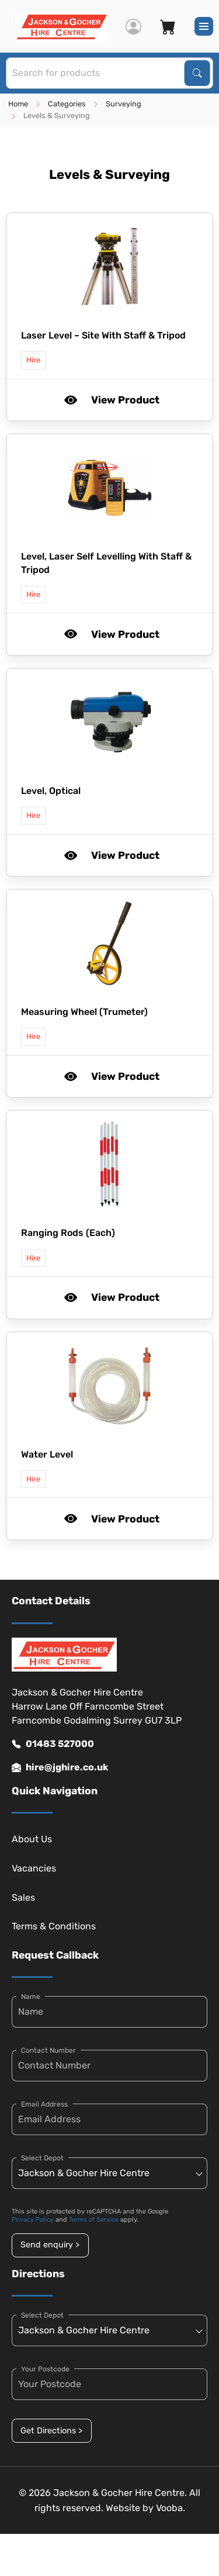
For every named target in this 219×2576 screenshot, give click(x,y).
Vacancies (34, 1868)
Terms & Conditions (54, 1926)
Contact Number (48, 2050)
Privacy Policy (33, 2219)
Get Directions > (51, 2431)
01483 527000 (53, 1744)
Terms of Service (94, 2219)
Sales (23, 1897)
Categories (67, 103)
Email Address (44, 2104)
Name (30, 1997)
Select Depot (42, 2158)
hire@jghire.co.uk (60, 1767)
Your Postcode (45, 2369)
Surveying (123, 103)
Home (18, 103)
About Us (32, 1839)
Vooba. (170, 2507)
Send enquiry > (49, 2245)
